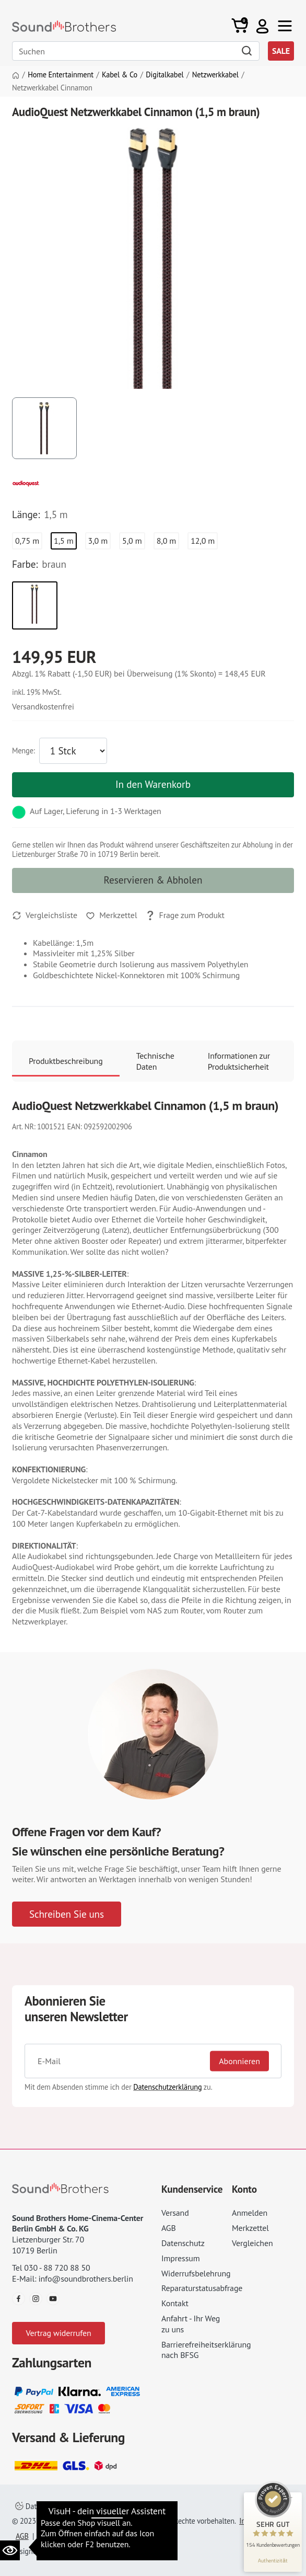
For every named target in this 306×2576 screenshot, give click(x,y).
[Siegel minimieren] (290, 2497)
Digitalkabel (164, 74)
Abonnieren (239, 2061)
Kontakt (175, 2303)
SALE (281, 50)
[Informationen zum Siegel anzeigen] (273, 2560)
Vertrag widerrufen (58, 2333)
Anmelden (249, 2212)
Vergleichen (252, 2243)
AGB (168, 2228)
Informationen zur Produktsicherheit (239, 1061)
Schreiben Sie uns (66, 1913)
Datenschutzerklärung (167, 2087)
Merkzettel (250, 2228)
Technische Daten (155, 1061)
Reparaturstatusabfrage (201, 2288)
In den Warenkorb (153, 784)
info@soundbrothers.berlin (85, 2278)
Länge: (26, 514)
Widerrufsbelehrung (195, 2273)
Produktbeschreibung (66, 1061)
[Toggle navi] (285, 26)
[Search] (136, 51)
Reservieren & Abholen (153, 879)
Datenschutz (183, 2243)
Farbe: (25, 564)
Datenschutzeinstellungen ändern (74, 2506)
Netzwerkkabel (215, 74)
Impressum (180, 2258)
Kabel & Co (119, 74)
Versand (175, 2212)
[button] (262, 26)
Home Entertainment (60, 74)
